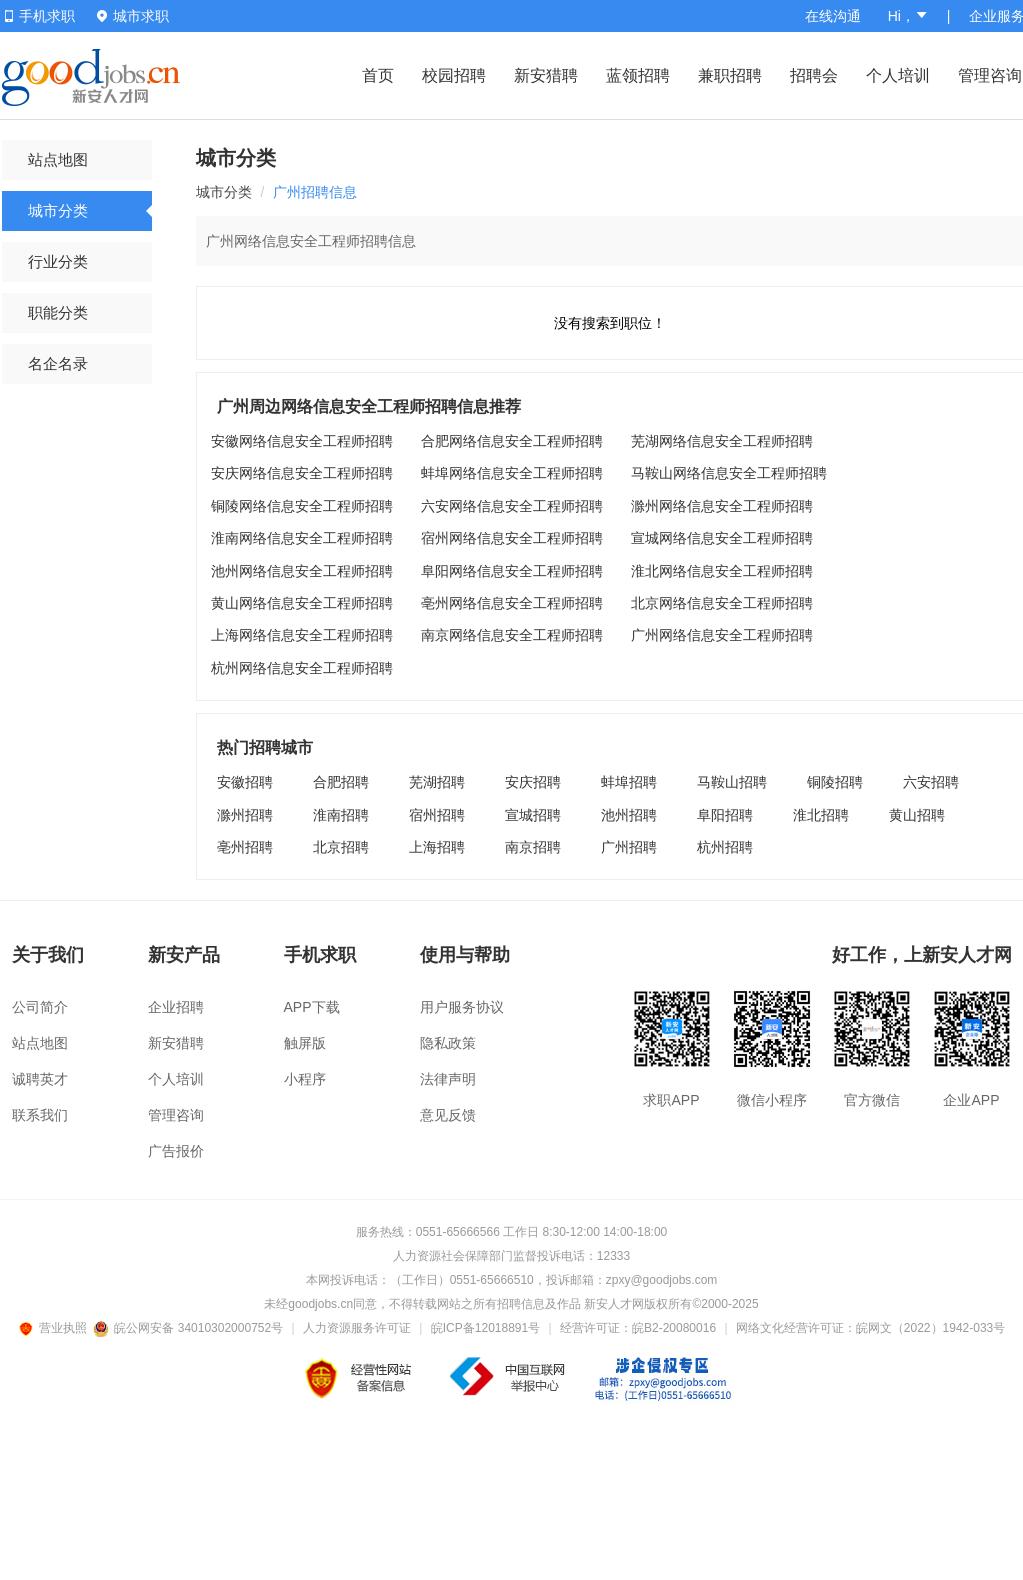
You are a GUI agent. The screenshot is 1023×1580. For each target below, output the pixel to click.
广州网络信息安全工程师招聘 (722, 635)
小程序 (305, 1079)
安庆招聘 (533, 782)
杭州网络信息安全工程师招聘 (302, 668)
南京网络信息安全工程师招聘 (512, 635)
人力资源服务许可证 (357, 1328)
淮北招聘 (821, 815)
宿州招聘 (437, 815)
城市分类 (58, 210)
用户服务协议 (462, 1007)
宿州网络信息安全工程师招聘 (512, 538)
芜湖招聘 (437, 782)
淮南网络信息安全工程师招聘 (302, 538)
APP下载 (312, 1007)
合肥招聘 (341, 782)
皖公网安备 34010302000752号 (189, 1328)
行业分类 (58, 261)
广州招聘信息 (315, 192)
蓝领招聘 (638, 75)
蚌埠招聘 (629, 782)
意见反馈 (448, 1115)
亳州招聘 (245, 847)
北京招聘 (341, 847)
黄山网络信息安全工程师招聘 (302, 603)
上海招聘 (437, 847)
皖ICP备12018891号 (485, 1328)
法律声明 (448, 1079)
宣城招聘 (533, 815)
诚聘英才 (40, 1079)
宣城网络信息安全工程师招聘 (722, 538)
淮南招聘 (341, 815)
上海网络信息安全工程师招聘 (302, 635)
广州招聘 (629, 847)
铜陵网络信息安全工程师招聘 (302, 506)
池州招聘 (629, 815)
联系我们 (40, 1115)
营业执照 (56, 1328)
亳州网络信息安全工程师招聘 (512, 603)
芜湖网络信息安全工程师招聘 (722, 441)
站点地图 (58, 159)
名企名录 (58, 363)
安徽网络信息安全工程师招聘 (302, 441)
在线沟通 (833, 16)
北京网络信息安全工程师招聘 (722, 603)
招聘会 (814, 75)
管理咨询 (990, 75)
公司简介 (40, 1007)
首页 (378, 75)
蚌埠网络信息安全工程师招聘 (512, 473)
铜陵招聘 (835, 782)
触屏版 (305, 1043)
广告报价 (176, 1151)
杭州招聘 (725, 847)
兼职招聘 (730, 75)
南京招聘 (533, 847)
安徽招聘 (245, 782)
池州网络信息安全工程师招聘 (302, 571)
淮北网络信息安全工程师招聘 (722, 571)
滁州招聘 (245, 815)
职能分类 (58, 312)
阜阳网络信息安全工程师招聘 (512, 571)
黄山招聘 (917, 815)
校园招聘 (454, 75)
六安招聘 (931, 782)
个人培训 (898, 75)
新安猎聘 (546, 75)
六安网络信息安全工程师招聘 (512, 506)
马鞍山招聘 (732, 782)
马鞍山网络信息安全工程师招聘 (729, 473)
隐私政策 (448, 1043)
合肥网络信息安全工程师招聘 (512, 441)
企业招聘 (176, 1007)
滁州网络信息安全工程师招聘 (722, 506)
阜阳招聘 (725, 815)
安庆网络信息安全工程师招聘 (302, 473)
